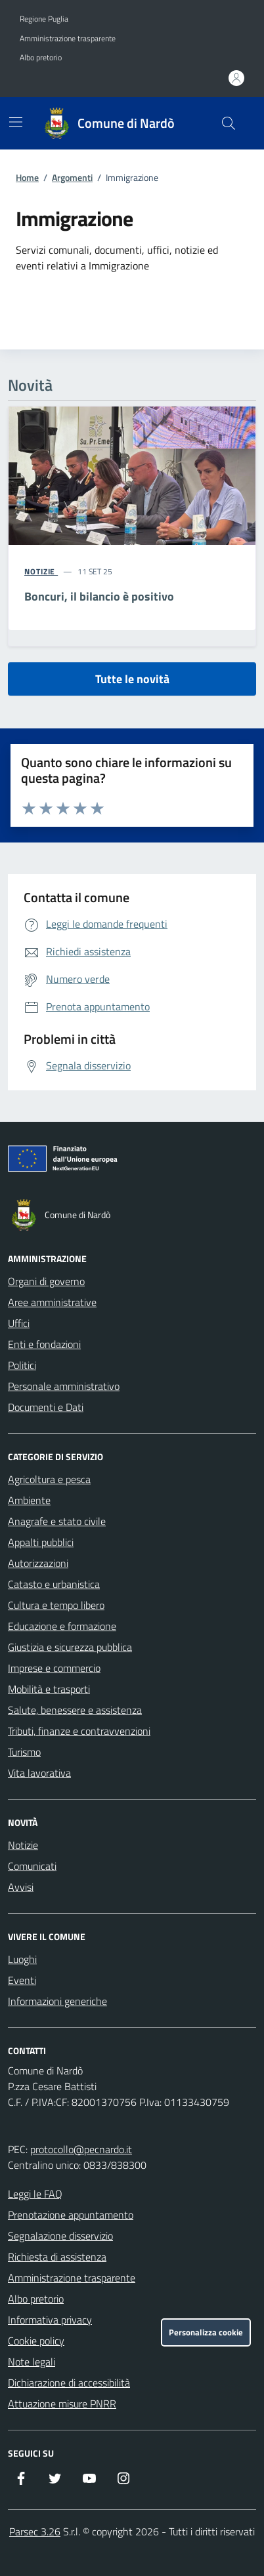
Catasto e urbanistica (54, 1584)
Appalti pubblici (41, 1542)
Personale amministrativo (64, 1386)
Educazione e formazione (62, 1626)
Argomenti (72, 177)
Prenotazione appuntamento (70, 2215)
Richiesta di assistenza (57, 2257)
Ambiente (29, 1500)
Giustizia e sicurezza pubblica (70, 1647)
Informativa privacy (50, 2320)
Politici (22, 1365)
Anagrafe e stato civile (57, 1521)
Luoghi (22, 1959)
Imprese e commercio (54, 1668)
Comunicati (32, 1866)
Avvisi (20, 1887)
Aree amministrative (52, 1302)
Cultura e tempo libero (56, 1605)
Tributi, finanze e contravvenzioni (79, 1731)
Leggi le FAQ (35, 2194)
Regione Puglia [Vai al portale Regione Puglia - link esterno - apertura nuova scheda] (44, 19)
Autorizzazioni (38, 1563)
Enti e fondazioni (44, 1344)
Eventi (22, 1980)
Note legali (31, 2361)
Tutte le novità (132, 679)
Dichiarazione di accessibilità (69, 2382)
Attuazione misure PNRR (62, 2403)
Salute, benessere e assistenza (75, 1710)
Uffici (19, 1323)
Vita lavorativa (39, 1773)
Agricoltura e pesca (49, 1479)
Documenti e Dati (45, 1407)
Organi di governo (46, 1281)
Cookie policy (36, 2340)
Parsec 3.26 (34, 2531)
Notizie (23, 1845)
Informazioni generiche (57, 2001)
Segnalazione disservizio (60, 2236)
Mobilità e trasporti (49, 1689)
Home (27, 177)
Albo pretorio (41, 58)
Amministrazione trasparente (68, 39)
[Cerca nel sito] (228, 123)
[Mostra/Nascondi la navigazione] (16, 122)
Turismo (24, 1752)
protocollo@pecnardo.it (81, 2149)
